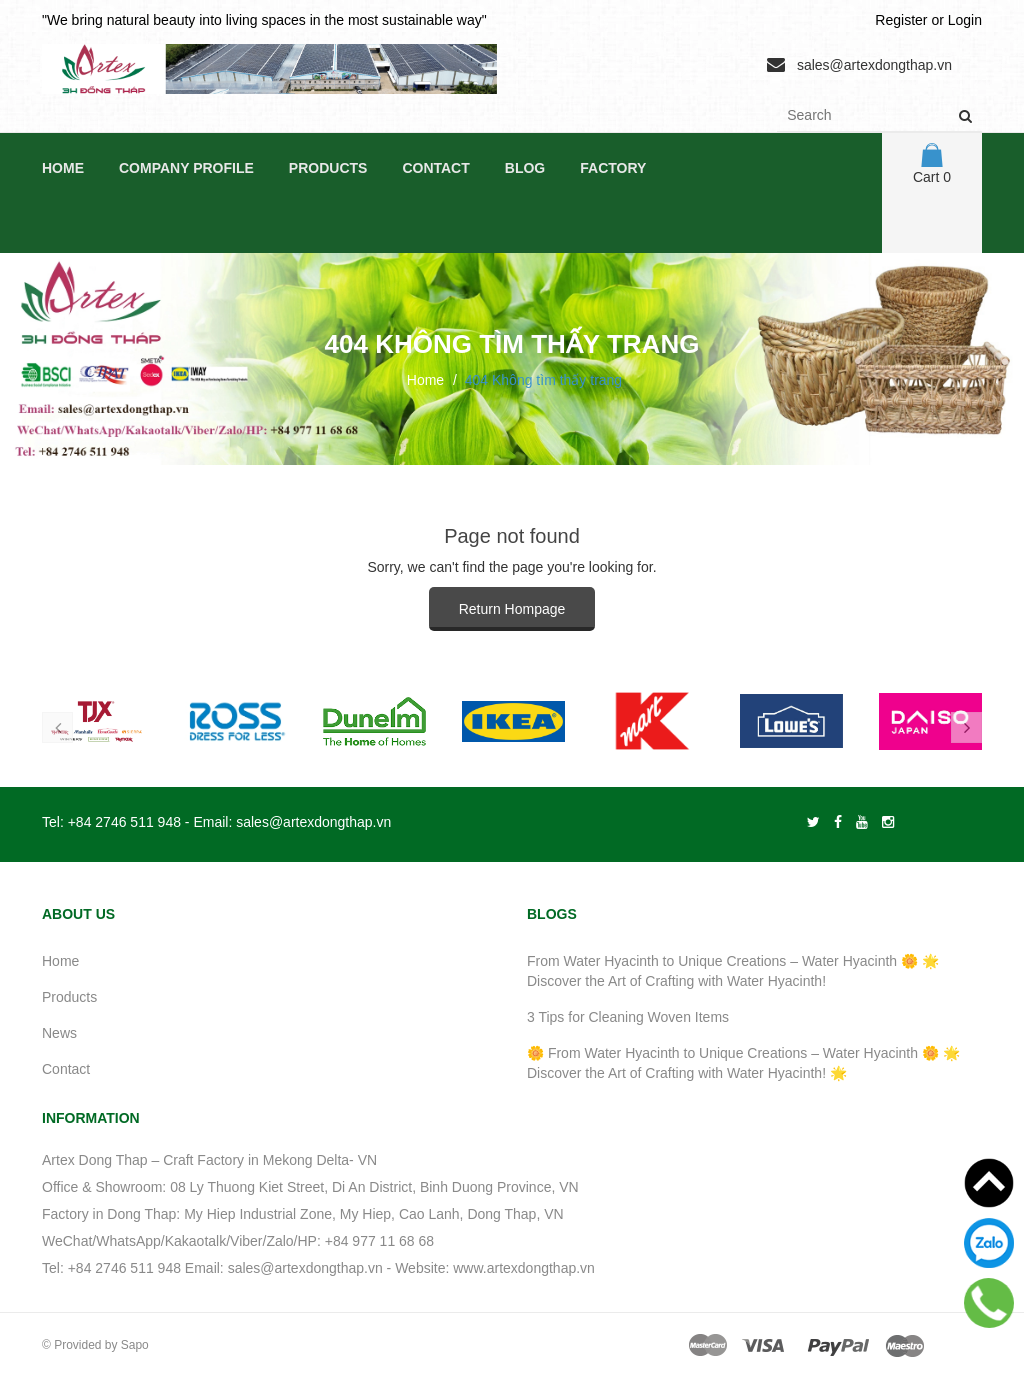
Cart (932, 164)
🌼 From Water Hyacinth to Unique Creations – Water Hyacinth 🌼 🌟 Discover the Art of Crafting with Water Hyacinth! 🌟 (743, 1063)
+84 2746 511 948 (124, 822)
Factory (613, 168)
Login (965, 20)
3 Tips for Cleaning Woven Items (628, 1017)
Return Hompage (512, 609)
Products (328, 168)
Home (63, 168)
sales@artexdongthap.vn (874, 65)
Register (901, 20)
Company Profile (186, 168)
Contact (435, 168)
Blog (525, 168)
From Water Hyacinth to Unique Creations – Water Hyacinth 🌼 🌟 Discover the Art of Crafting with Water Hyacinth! (733, 971)
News (59, 1033)
